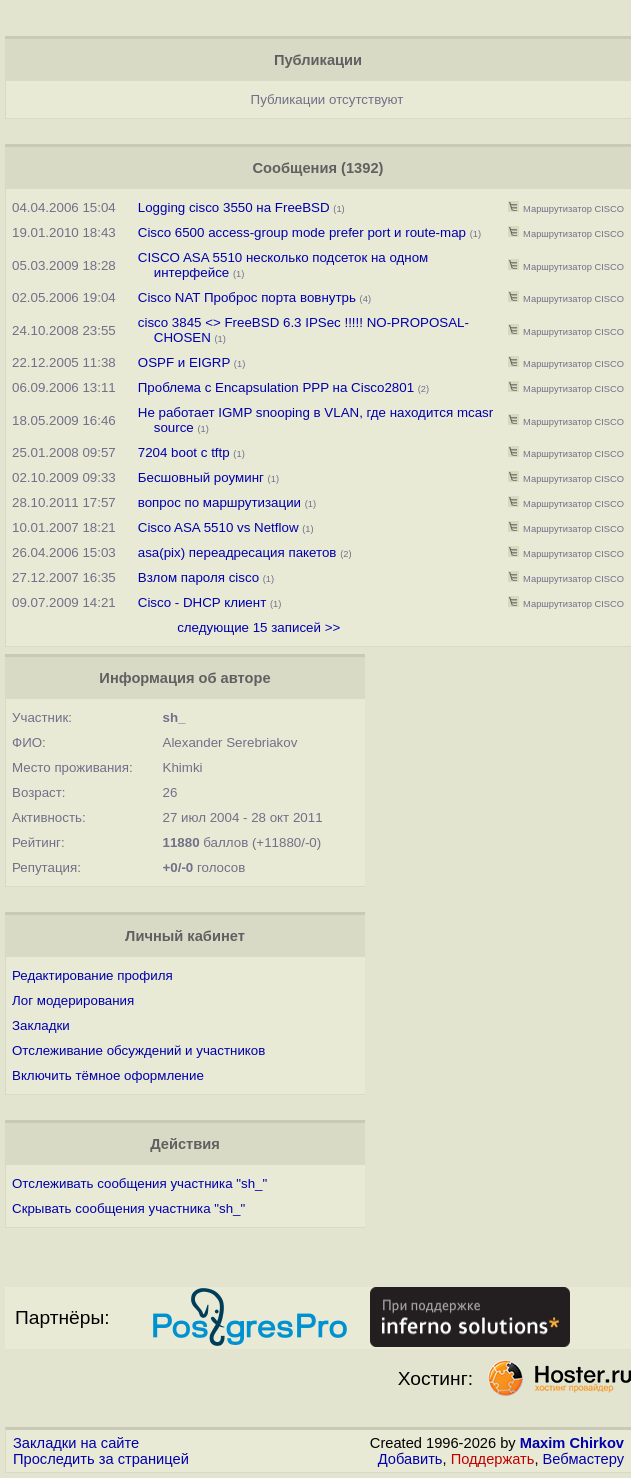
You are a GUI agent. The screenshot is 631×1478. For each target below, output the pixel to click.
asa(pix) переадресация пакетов (237, 552)
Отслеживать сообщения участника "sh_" (139, 1183)
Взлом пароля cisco (200, 577)
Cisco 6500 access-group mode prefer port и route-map (302, 232)
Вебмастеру (583, 1459)
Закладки (41, 1025)
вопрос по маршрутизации (219, 502)
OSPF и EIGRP (184, 362)
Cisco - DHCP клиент (202, 602)
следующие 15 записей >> (258, 627)
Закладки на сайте (76, 1443)
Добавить (410, 1459)
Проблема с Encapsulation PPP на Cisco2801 (276, 387)
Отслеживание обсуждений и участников (138, 1050)
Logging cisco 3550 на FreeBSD (234, 207)
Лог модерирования (73, 1000)
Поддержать (493, 1459)
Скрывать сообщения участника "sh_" (128, 1208)
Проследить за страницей (101, 1459)
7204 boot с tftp (186, 452)
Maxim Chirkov (572, 1443)
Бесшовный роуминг (201, 477)
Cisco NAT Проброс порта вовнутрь (247, 297)
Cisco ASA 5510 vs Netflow (218, 527)
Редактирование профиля (92, 975)
